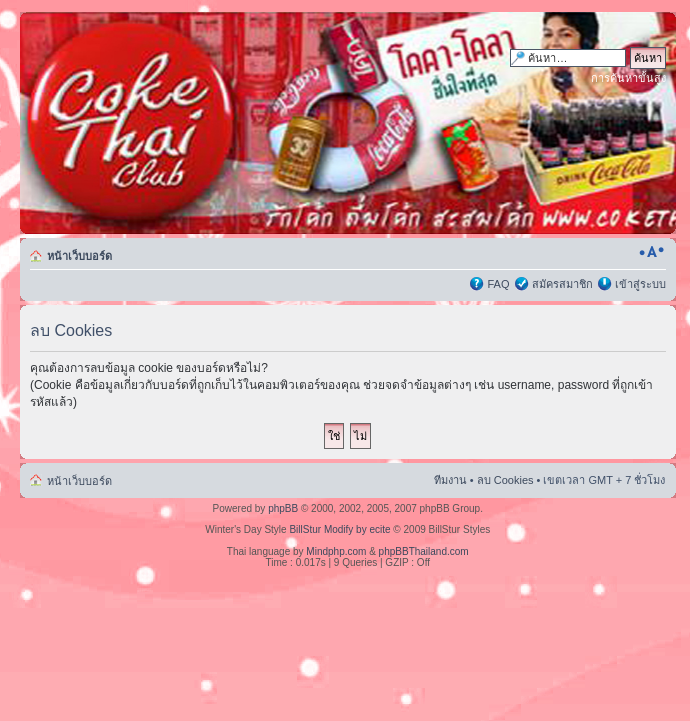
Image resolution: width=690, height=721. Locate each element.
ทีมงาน (450, 480)
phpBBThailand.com (424, 551)
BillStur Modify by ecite (339, 529)
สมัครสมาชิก (562, 284)
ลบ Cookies (505, 480)
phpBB (283, 508)
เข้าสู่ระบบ (640, 284)
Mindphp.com (336, 551)
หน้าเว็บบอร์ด (79, 256)
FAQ (498, 284)
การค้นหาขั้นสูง (628, 78)
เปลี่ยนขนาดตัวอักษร (651, 252)
